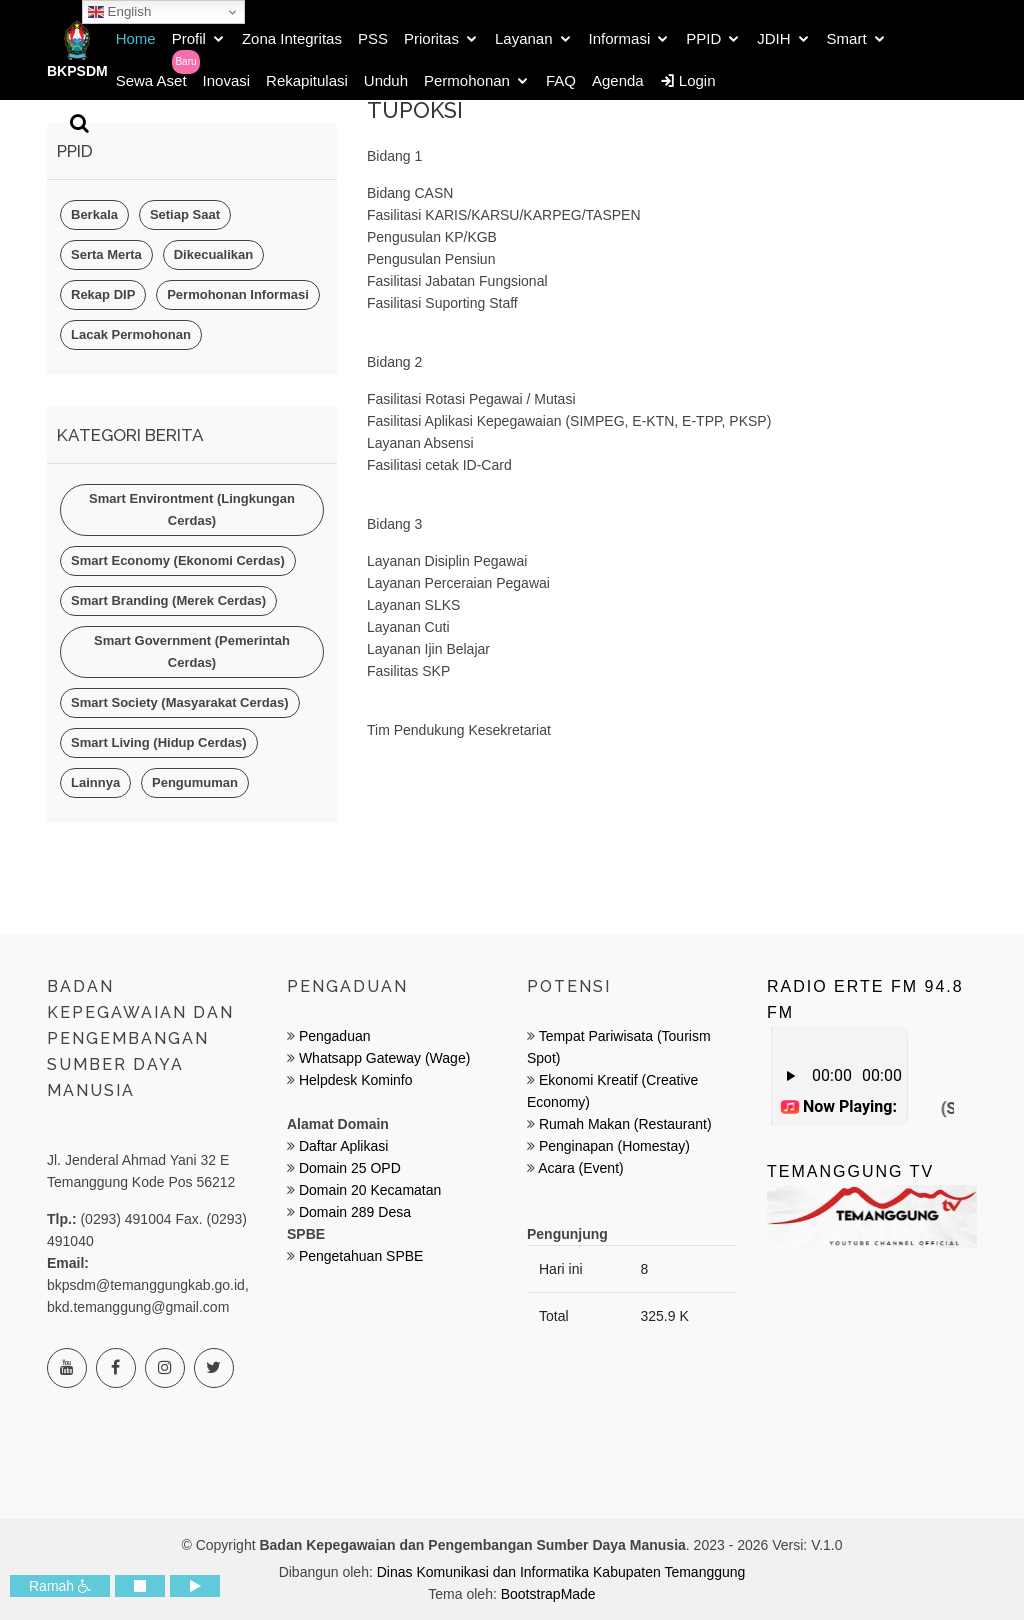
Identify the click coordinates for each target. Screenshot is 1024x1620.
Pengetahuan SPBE (361, 1256)
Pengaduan (333, 1036)
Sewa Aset (151, 80)
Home (136, 38)
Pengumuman (195, 782)
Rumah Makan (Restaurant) (625, 1124)
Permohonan (467, 80)
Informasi (620, 38)
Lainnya (95, 782)
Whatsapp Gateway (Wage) (382, 1058)
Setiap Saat (185, 214)
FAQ (561, 80)
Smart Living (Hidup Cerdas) (159, 742)
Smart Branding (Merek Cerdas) (168, 600)
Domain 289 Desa (355, 1212)
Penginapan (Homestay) (614, 1146)
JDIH (773, 38)
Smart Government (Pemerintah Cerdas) (192, 651)
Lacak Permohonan (131, 334)
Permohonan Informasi (238, 294)
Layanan (524, 38)
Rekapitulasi (307, 80)
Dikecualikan (214, 254)
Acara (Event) (581, 1168)
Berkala (94, 214)
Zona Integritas (292, 38)
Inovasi (227, 80)
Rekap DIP (103, 294)
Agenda (618, 80)
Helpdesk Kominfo (354, 1080)
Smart (847, 38)
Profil (189, 38)
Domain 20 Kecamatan (370, 1190)
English (119, 12)
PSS (373, 38)
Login (688, 80)
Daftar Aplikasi (343, 1146)
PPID (703, 38)
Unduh (386, 80)
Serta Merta (106, 254)
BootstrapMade (548, 1594)
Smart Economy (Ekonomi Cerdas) (178, 560)
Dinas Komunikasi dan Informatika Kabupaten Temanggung (561, 1572)
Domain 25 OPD (350, 1168)
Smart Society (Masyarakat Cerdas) (180, 702)
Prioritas (431, 38)
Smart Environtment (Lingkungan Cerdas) (192, 509)
